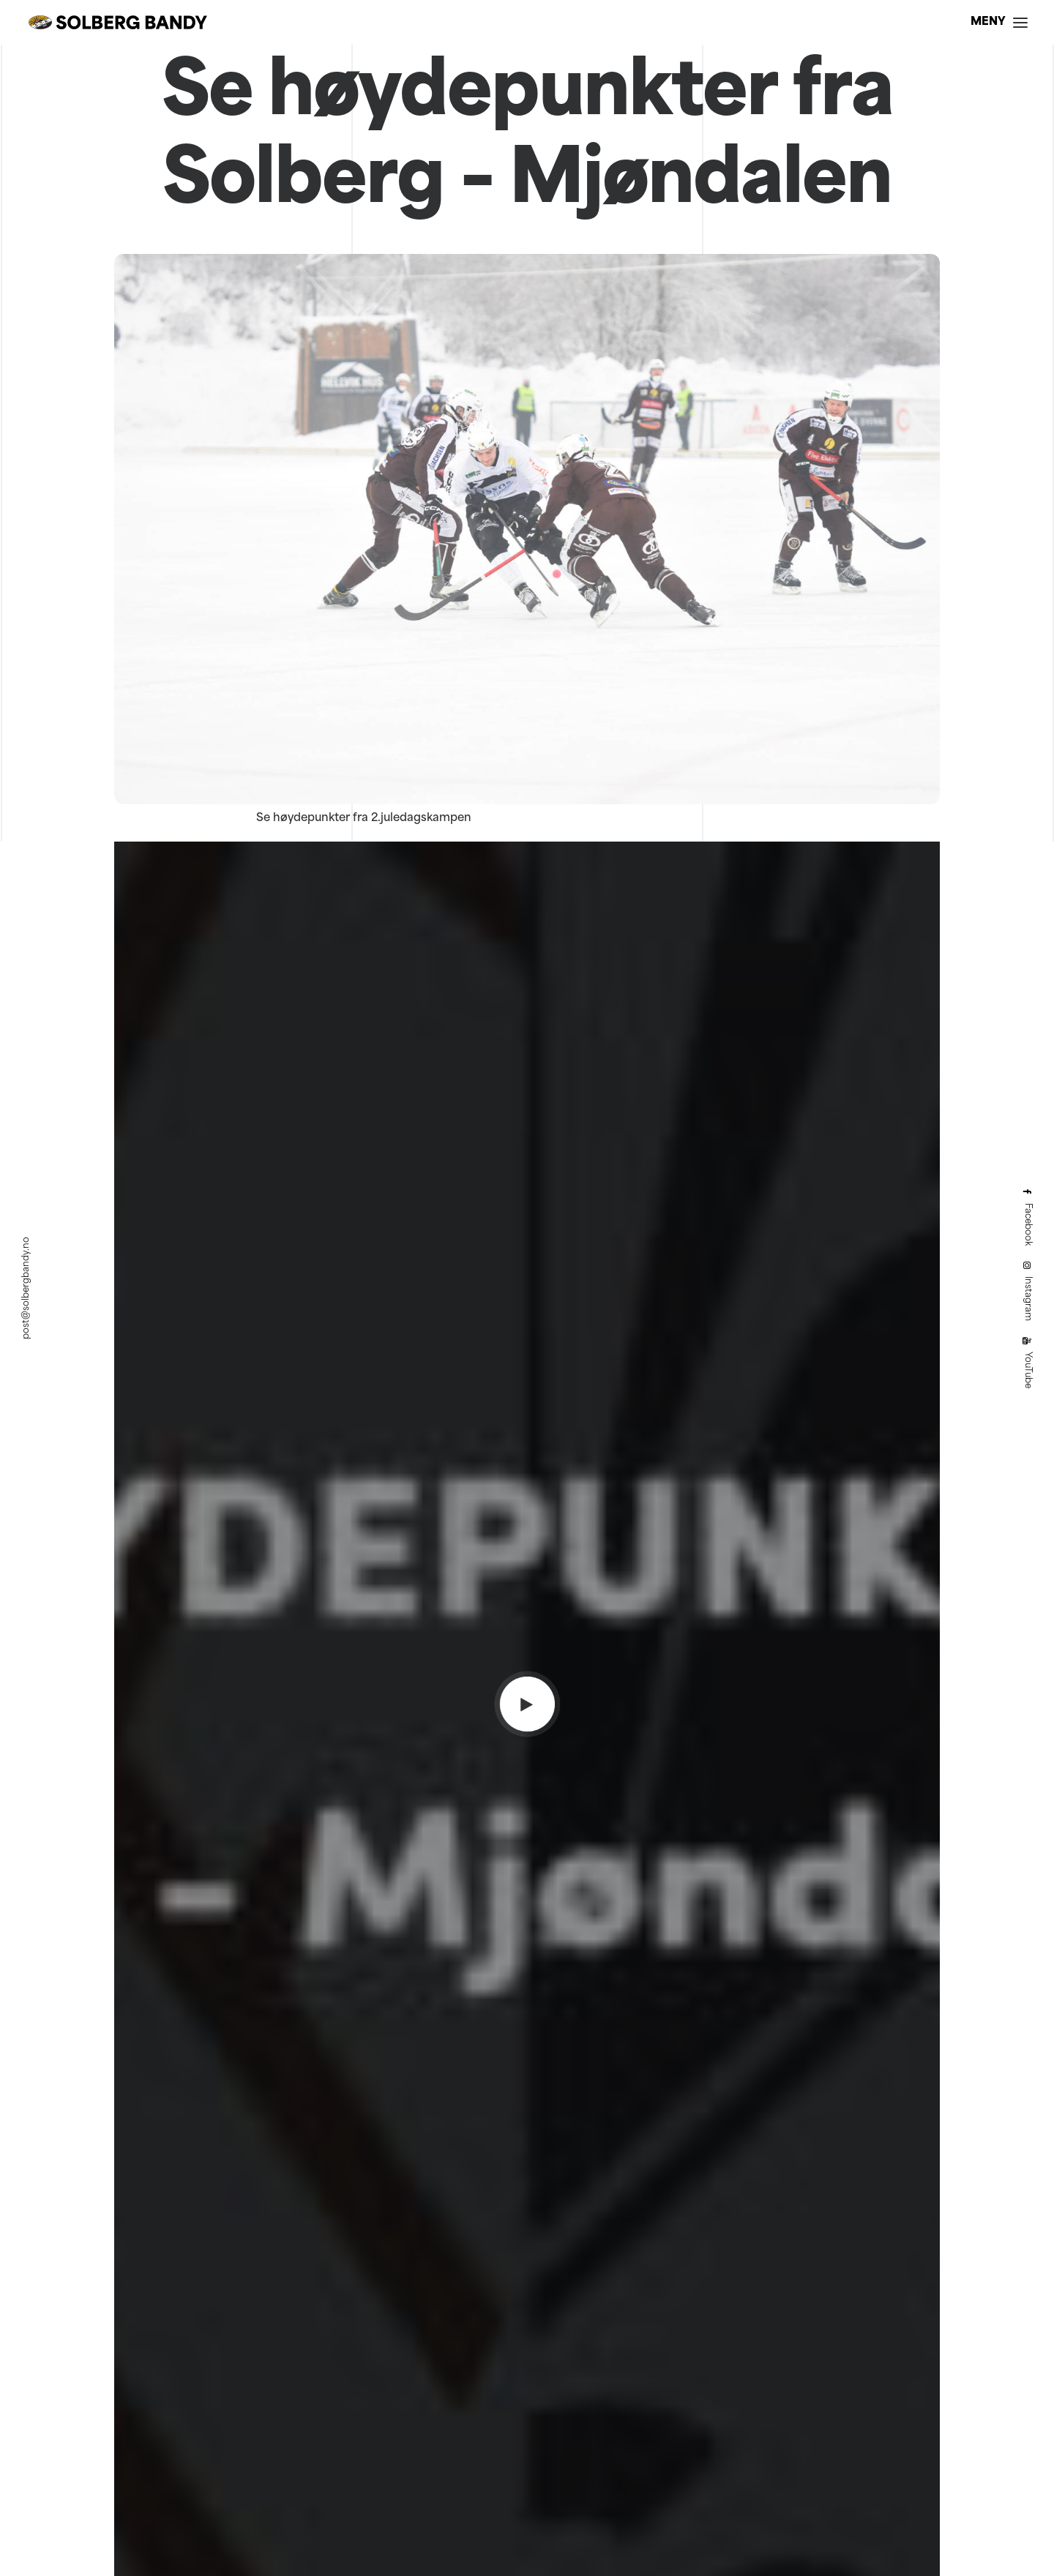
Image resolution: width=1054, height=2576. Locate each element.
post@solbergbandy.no (26, 1288)
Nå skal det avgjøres (527, 1586)
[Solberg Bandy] (117, 22)
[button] (999, 22)
